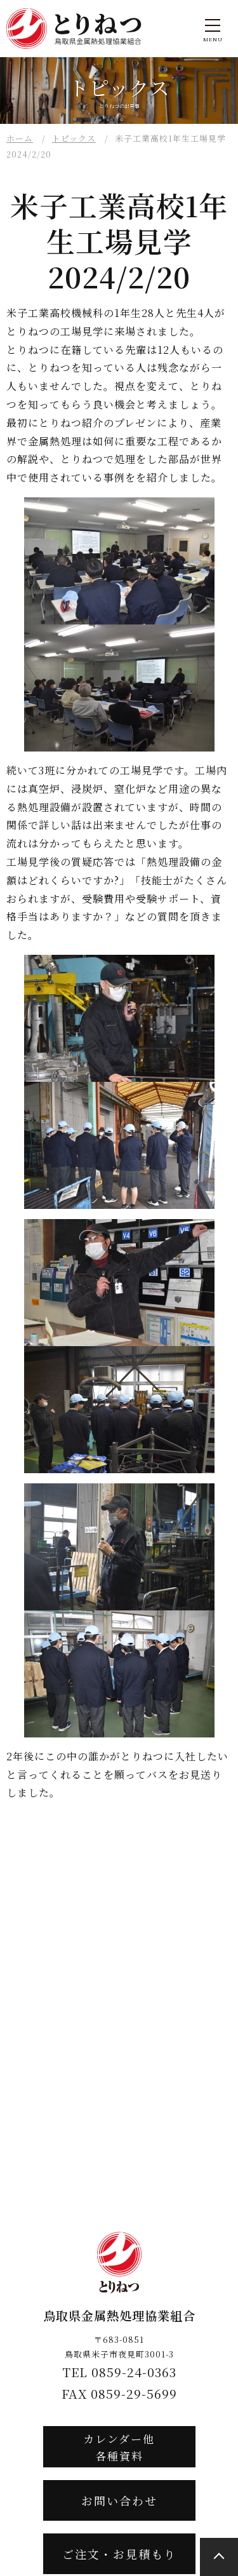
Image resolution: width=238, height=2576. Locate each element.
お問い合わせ (119, 2500)
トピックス (74, 138)
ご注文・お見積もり (119, 2554)
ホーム (19, 138)
